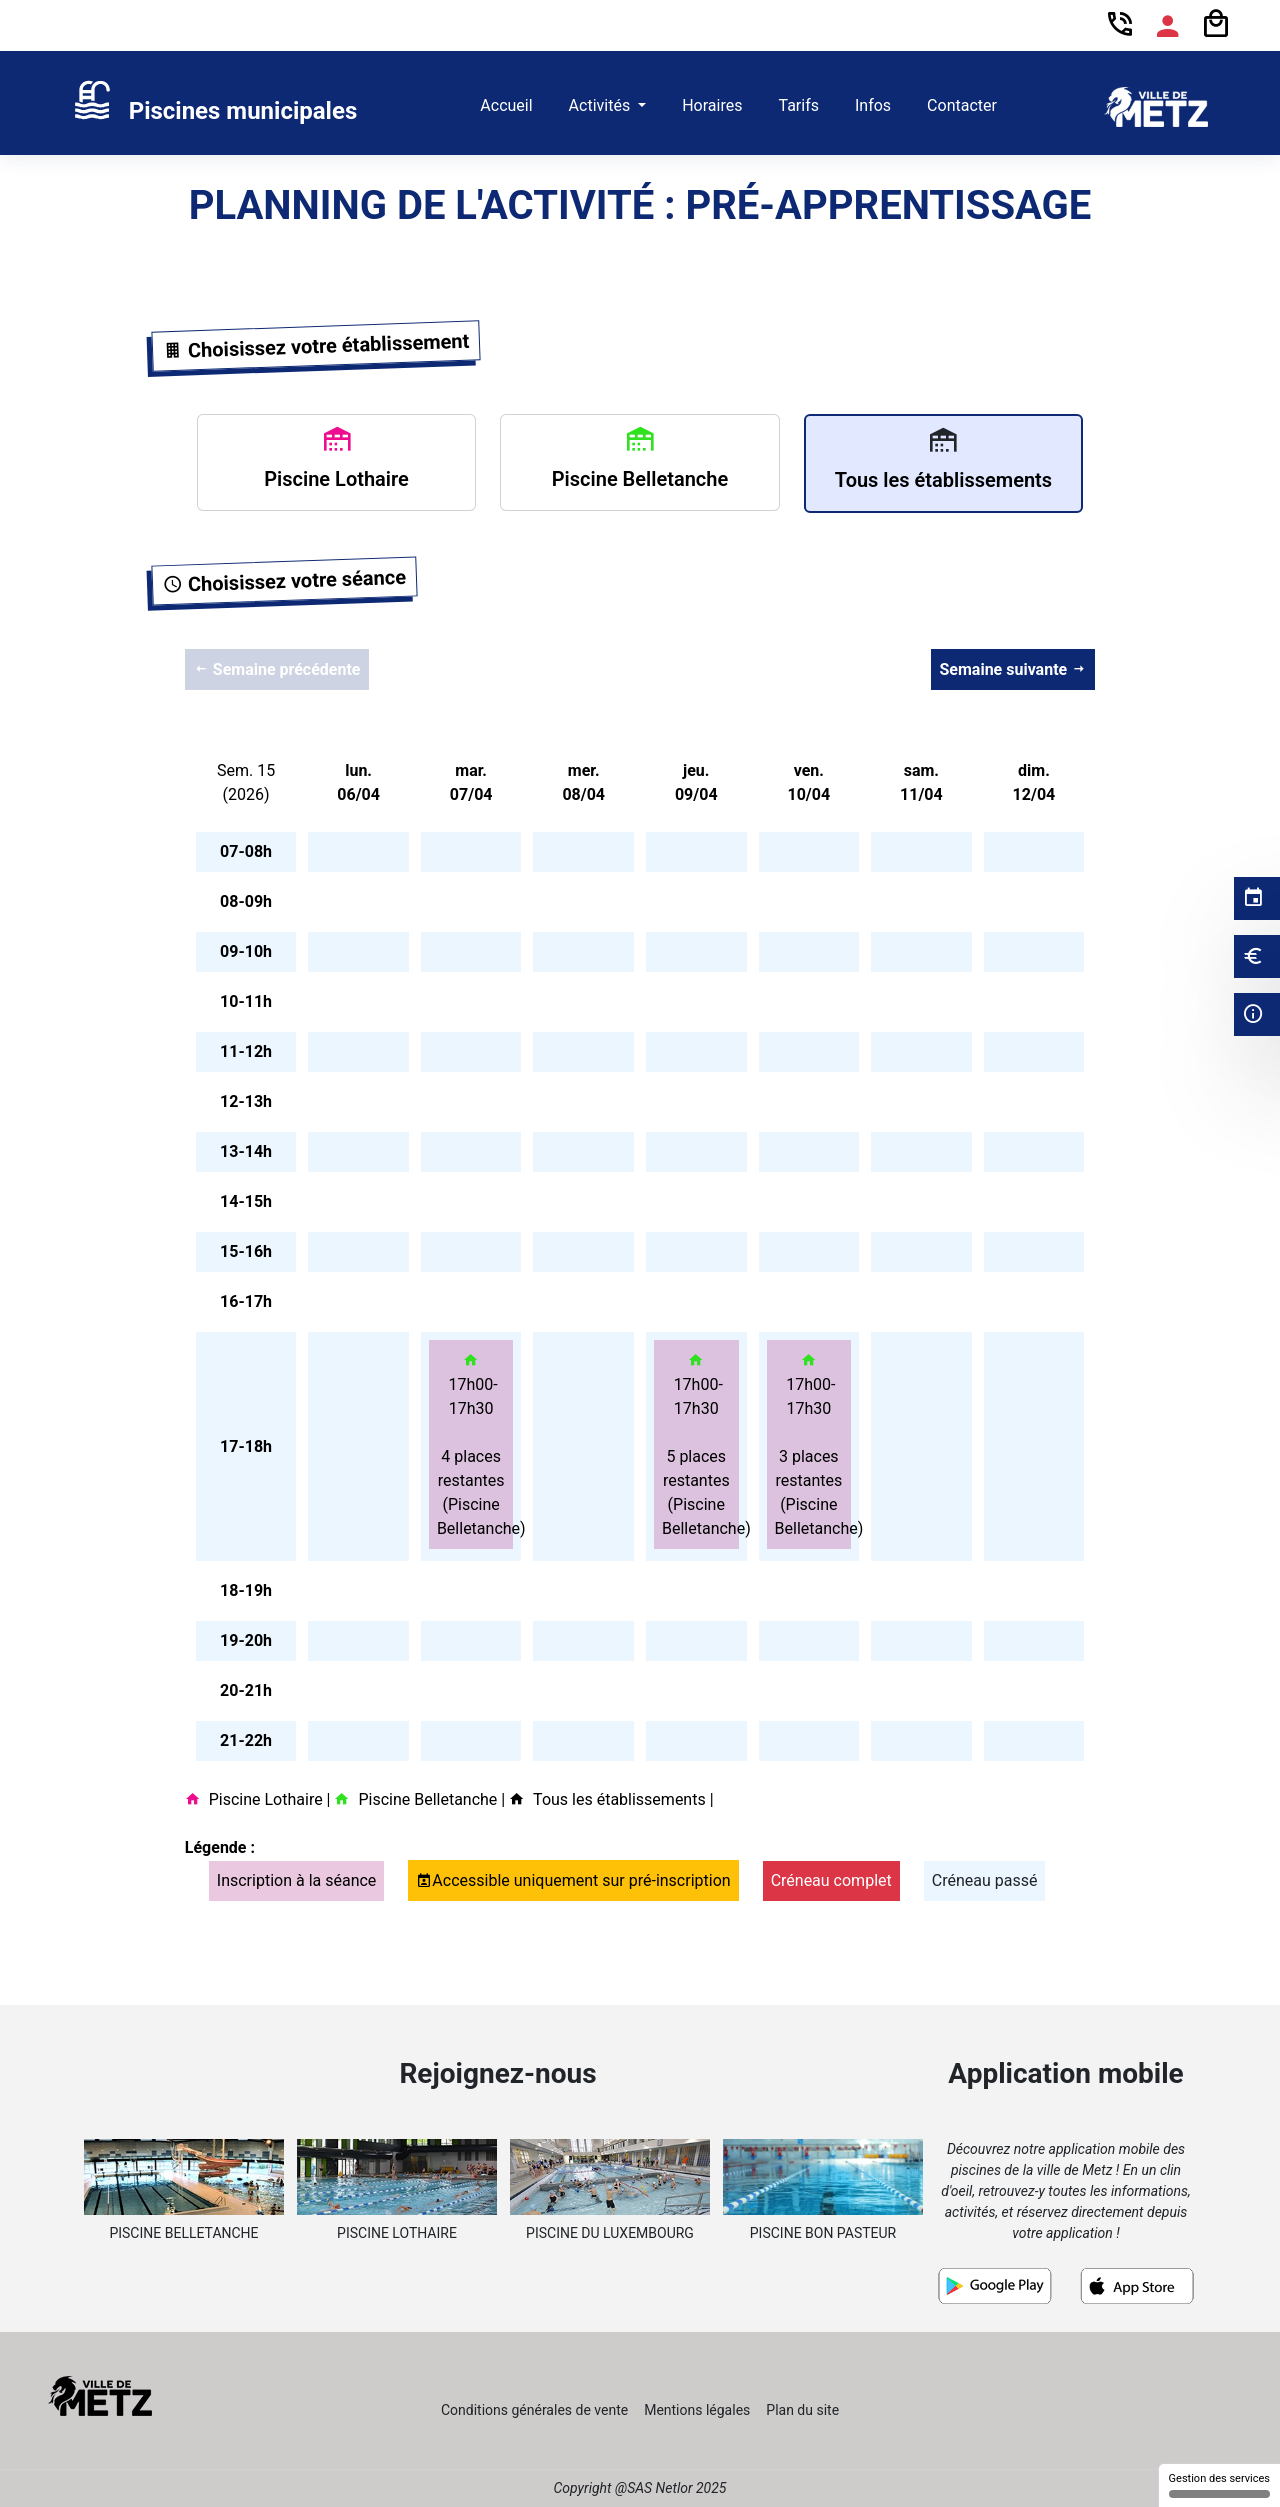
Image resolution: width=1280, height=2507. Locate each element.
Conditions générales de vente (534, 2410)
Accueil (506, 105)
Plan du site (802, 2410)
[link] (214, 107)
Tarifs (798, 105)
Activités (602, 105)
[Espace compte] (1168, 26)
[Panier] (1216, 24)
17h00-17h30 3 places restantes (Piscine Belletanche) (813, 1444)
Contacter (962, 105)
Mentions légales (697, 2410)
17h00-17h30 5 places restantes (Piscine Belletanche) (700, 1444)
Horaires (712, 105)
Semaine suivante (1013, 669)
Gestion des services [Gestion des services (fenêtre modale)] (1219, 2485)
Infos (873, 105)
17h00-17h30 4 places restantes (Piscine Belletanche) (475, 1444)
